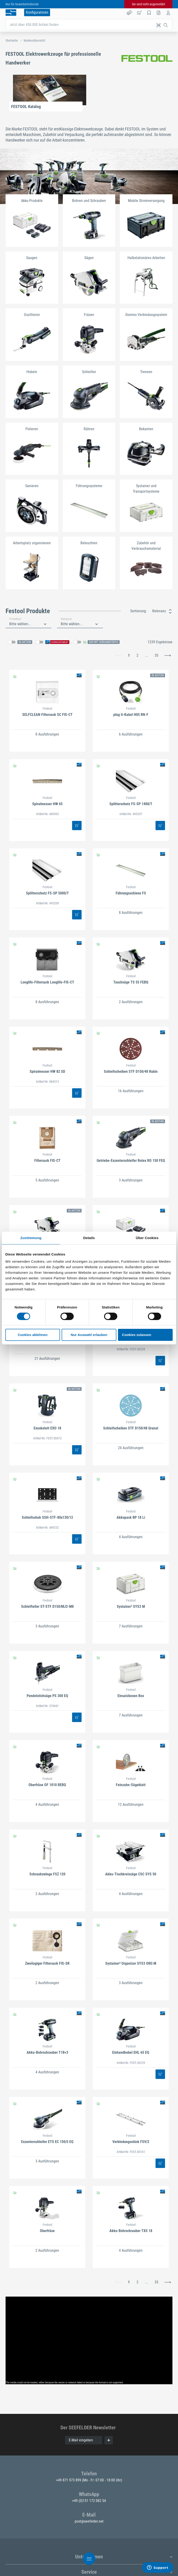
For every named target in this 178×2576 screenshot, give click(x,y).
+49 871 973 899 (69, 2480)
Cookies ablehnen (33, 1335)
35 (156, 655)
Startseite (12, 40)
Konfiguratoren (37, 12)
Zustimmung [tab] (30, 1238)
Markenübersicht (34, 40)
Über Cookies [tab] (147, 1238)
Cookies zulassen (136, 1335)
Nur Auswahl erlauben (89, 1335)
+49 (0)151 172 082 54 (89, 2501)
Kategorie (66, 619)
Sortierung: (138, 611)
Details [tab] (89, 1238)
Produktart (15, 619)
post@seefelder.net (89, 2521)
